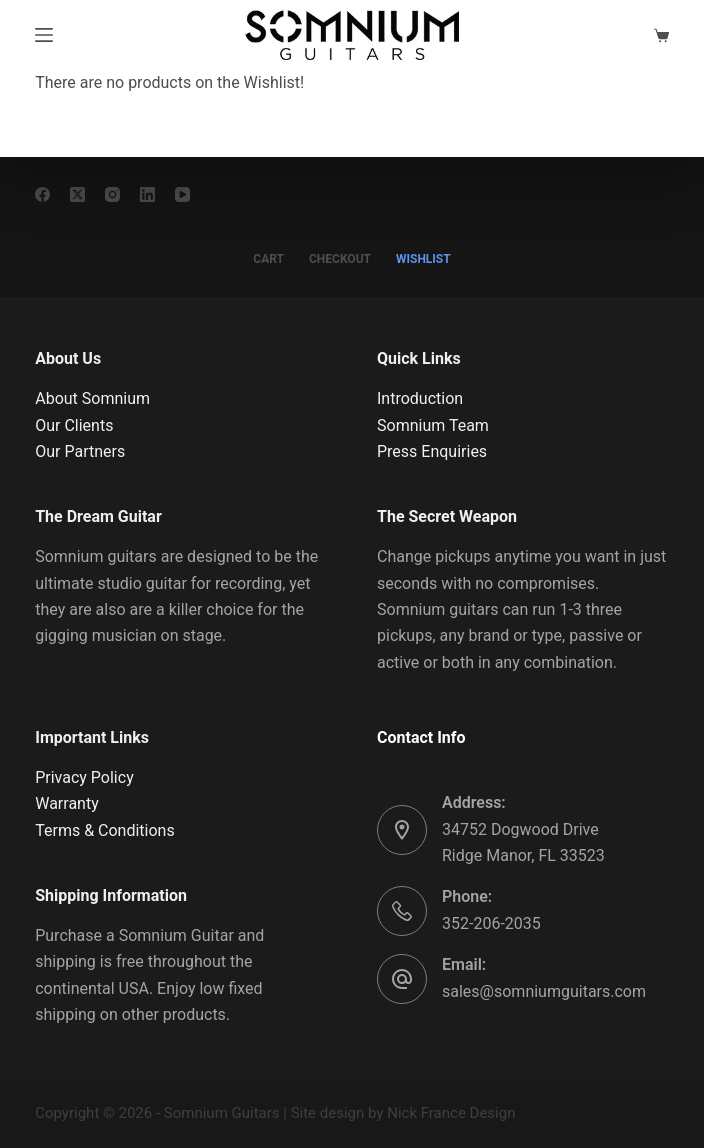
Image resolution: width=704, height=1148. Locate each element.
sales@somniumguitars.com (544, 991)
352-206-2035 (491, 923)
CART (268, 259)
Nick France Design (451, 1113)
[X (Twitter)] (77, 194)
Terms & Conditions (105, 830)
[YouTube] (182, 194)
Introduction (420, 398)
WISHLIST (423, 259)
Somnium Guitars (222, 1113)
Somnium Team (433, 425)
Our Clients (74, 425)
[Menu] (44, 35)
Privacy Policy (84, 777)
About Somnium (92, 398)
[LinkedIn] (147, 194)
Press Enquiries (432, 451)
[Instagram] (112, 194)
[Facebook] (42, 194)
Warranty (67, 803)
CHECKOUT (340, 259)
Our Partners (80, 451)
